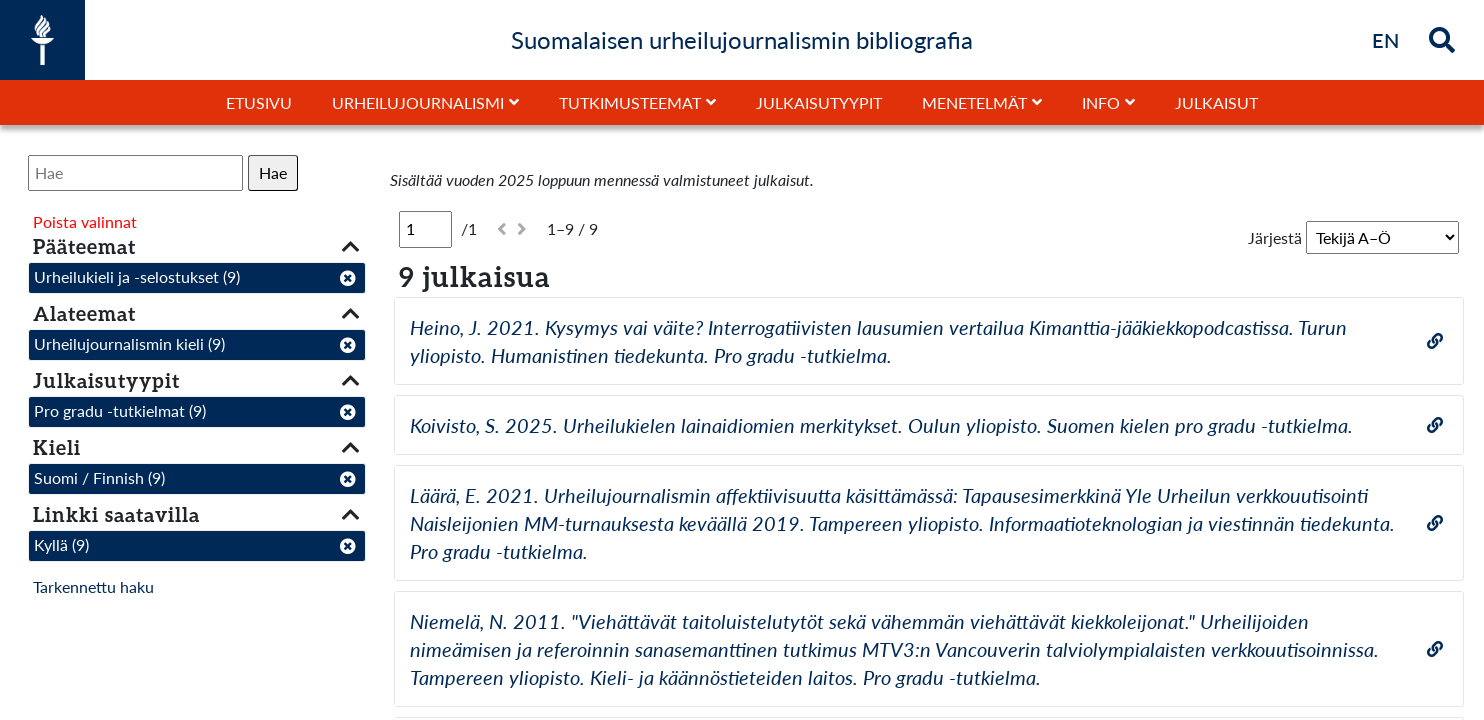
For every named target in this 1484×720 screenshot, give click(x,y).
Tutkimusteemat (630, 102)
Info (1101, 102)
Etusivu (259, 102)
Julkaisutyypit (819, 102)
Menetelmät (974, 102)
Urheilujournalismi (418, 102)
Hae (273, 172)
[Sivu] (425, 229)
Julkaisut (1216, 102)
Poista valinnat (85, 221)
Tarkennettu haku (93, 586)
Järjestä (1275, 237)
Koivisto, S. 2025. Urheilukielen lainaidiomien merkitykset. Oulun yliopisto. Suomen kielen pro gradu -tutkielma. (881, 425)
